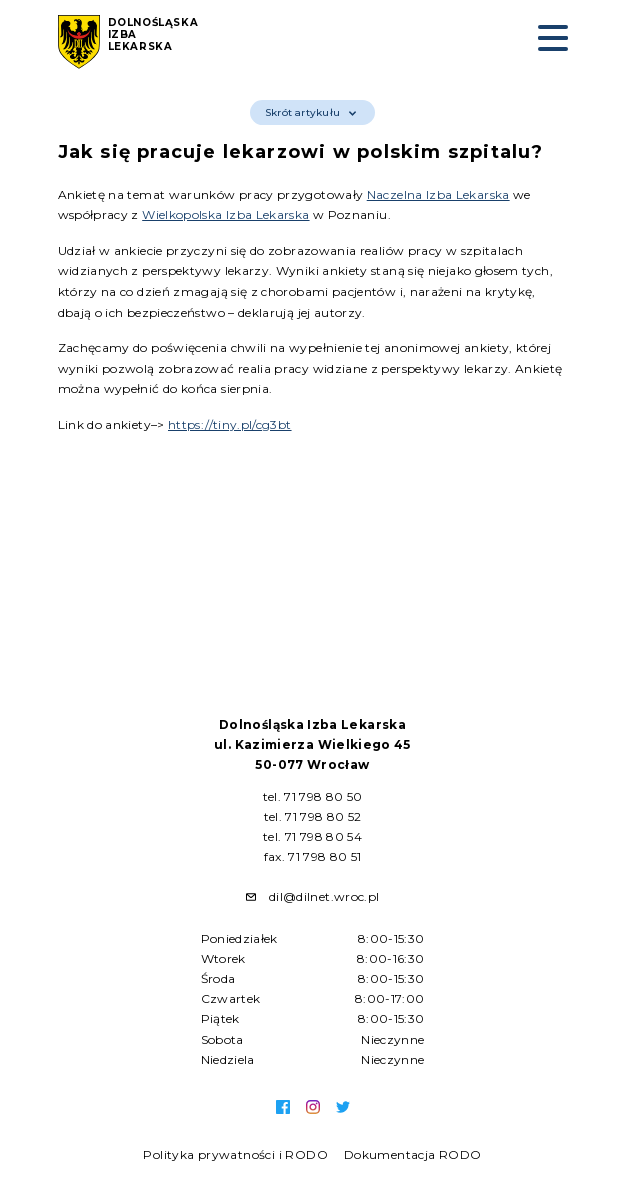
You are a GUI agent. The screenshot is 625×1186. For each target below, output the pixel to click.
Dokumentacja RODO (413, 1154)
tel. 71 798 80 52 (313, 816)
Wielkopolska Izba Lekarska (225, 214)
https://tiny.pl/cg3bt (230, 424)
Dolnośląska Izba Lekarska (153, 35)
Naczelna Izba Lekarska (438, 194)
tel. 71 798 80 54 (312, 836)
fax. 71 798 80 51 (313, 856)
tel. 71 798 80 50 (313, 796)
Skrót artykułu (310, 112)
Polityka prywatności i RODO (235, 1154)
